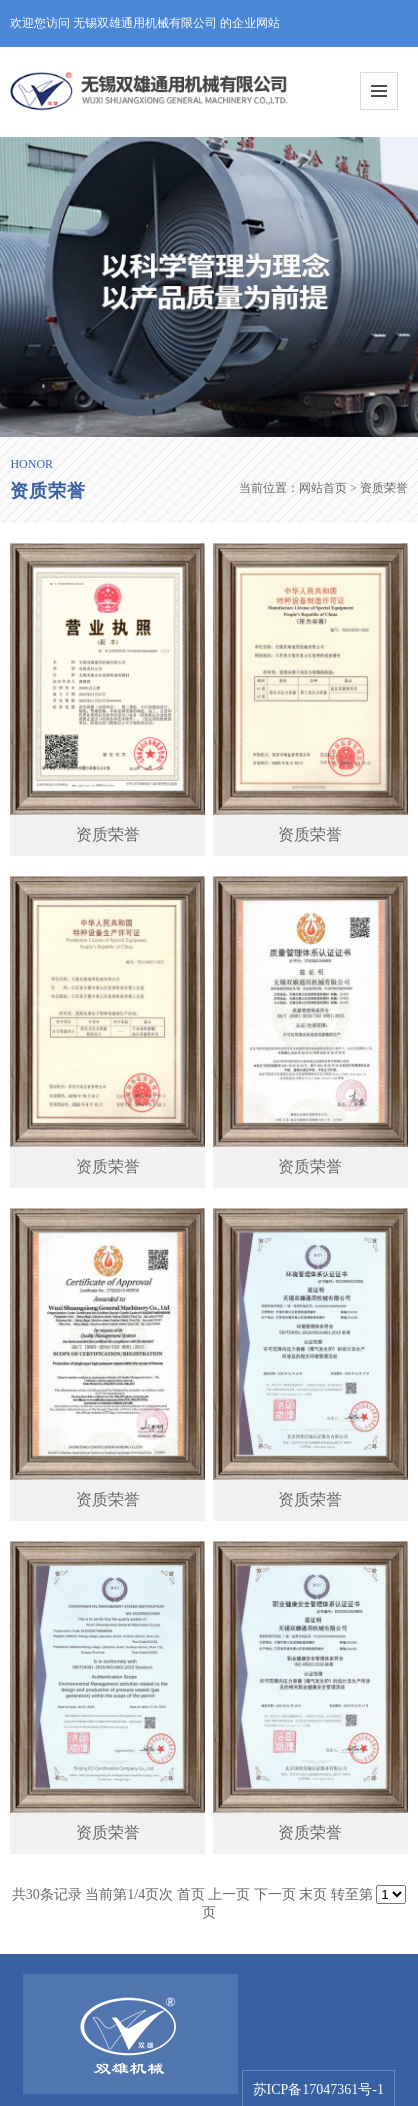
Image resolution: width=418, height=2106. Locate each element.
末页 (313, 1894)
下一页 (275, 1894)
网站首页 (323, 488)
